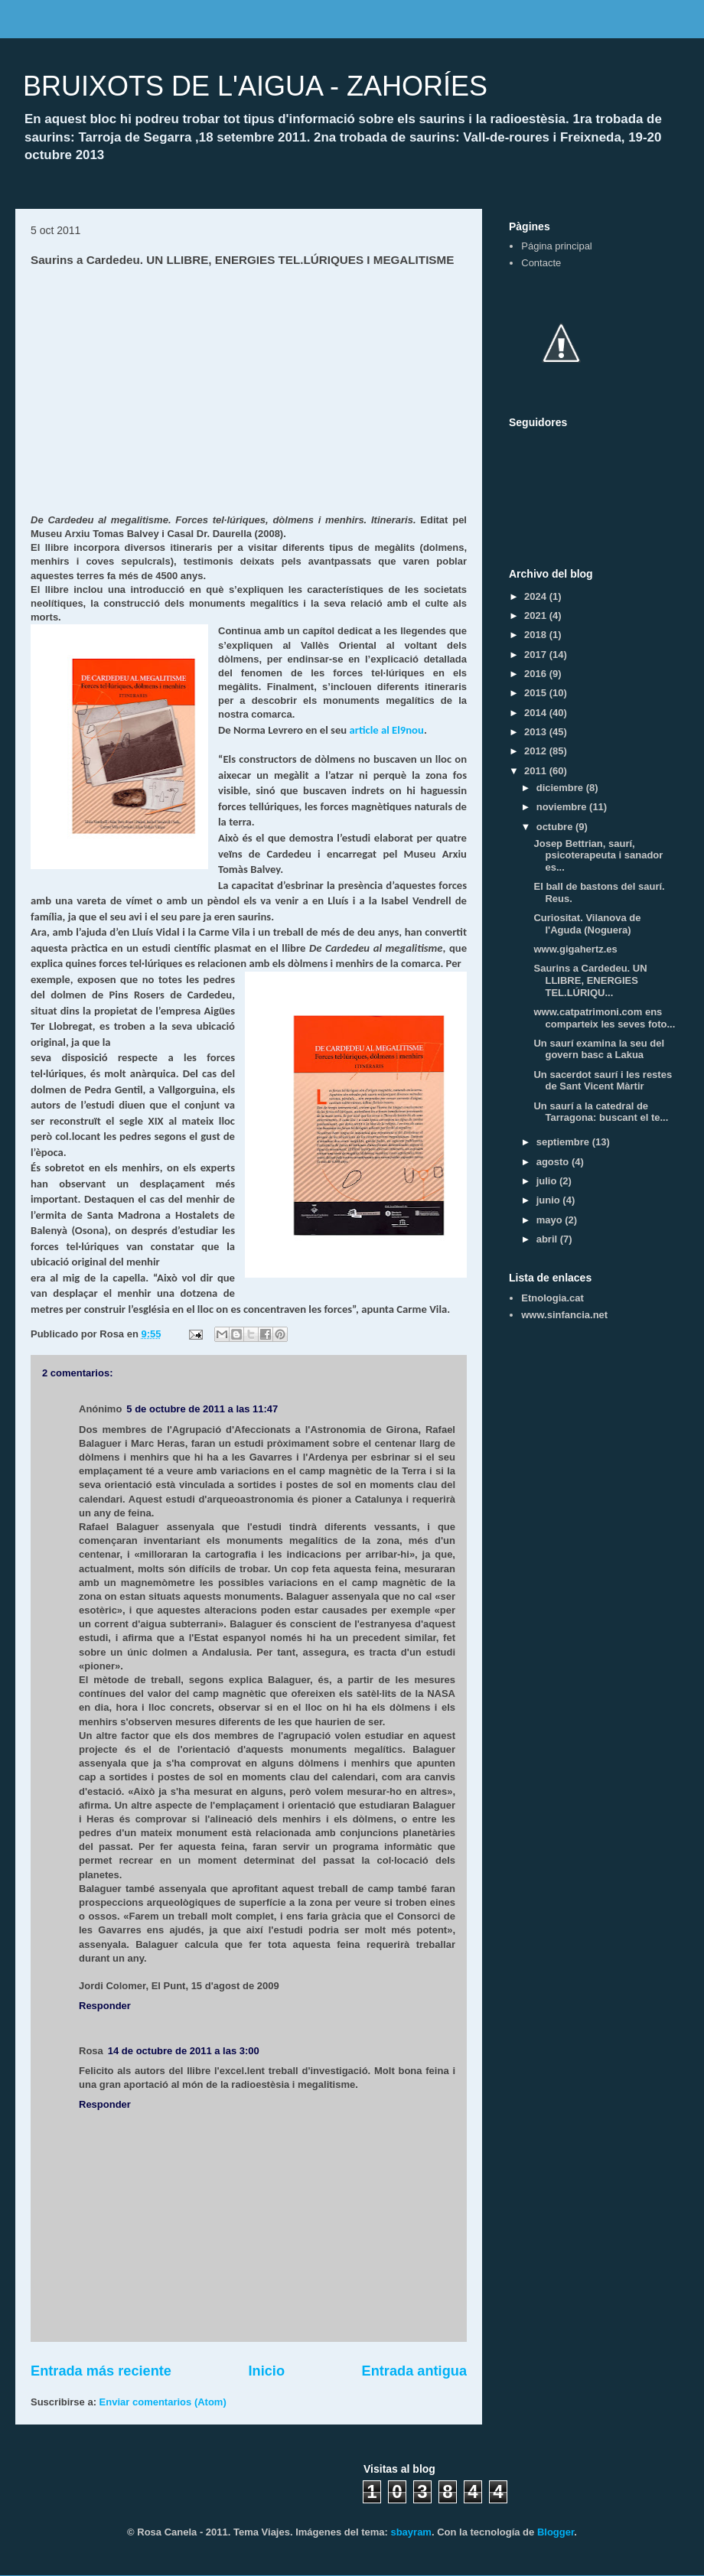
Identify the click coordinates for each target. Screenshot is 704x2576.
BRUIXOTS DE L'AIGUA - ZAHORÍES (255, 86)
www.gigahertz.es (575, 949)
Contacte (541, 263)
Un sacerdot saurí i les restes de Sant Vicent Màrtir (602, 1081)
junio (549, 1200)
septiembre (564, 1142)
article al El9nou (386, 730)
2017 (536, 654)
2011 (536, 771)
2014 (536, 712)
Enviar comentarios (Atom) (163, 2402)
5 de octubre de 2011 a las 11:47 (202, 1409)
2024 (536, 596)
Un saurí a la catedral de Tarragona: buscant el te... (600, 1112)
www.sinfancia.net (564, 1315)
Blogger (555, 2532)
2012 (536, 751)
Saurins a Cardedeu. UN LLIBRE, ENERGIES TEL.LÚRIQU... (590, 980)
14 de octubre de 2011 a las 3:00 (183, 2051)
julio (547, 1181)
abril (548, 1239)
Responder (105, 2005)
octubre (555, 826)
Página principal (556, 246)
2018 (536, 634)
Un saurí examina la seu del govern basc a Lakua (598, 1049)
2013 (536, 732)
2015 (536, 693)
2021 (536, 615)
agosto (554, 1162)
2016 (536, 673)
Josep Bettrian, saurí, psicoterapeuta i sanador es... (598, 855)
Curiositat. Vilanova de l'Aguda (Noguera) (586, 924)
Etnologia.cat (552, 1298)
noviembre (562, 807)
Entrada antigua (414, 2371)
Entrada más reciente (101, 2371)
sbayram (410, 2532)
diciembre (561, 787)
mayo (550, 1220)
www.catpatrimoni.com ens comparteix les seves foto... (604, 1018)
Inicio (267, 2371)
